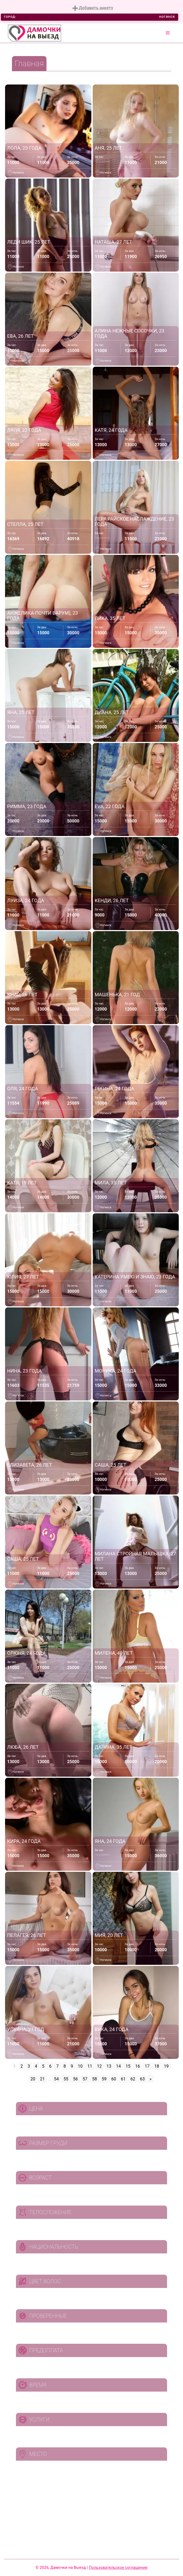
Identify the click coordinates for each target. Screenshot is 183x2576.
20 (33, 2078)
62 (132, 2078)
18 (156, 2066)
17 (147, 2066)
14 (118, 2066)
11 (89, 2066)
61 (123, 2078)
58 (94, 2078)
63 (142, 2078)
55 (65, 2078)
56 (75, 2078)
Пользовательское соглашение (118, 2567)
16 (137, 2066)
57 (85, 2078)
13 (109, 2066)
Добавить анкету (93, 8)
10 (80, 2066)
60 (113, 2078)
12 (99, 2066)
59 (104, 2078)
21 (42, 2078)
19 (166, 2066)
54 (56, 2078)
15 (128, 2066)
